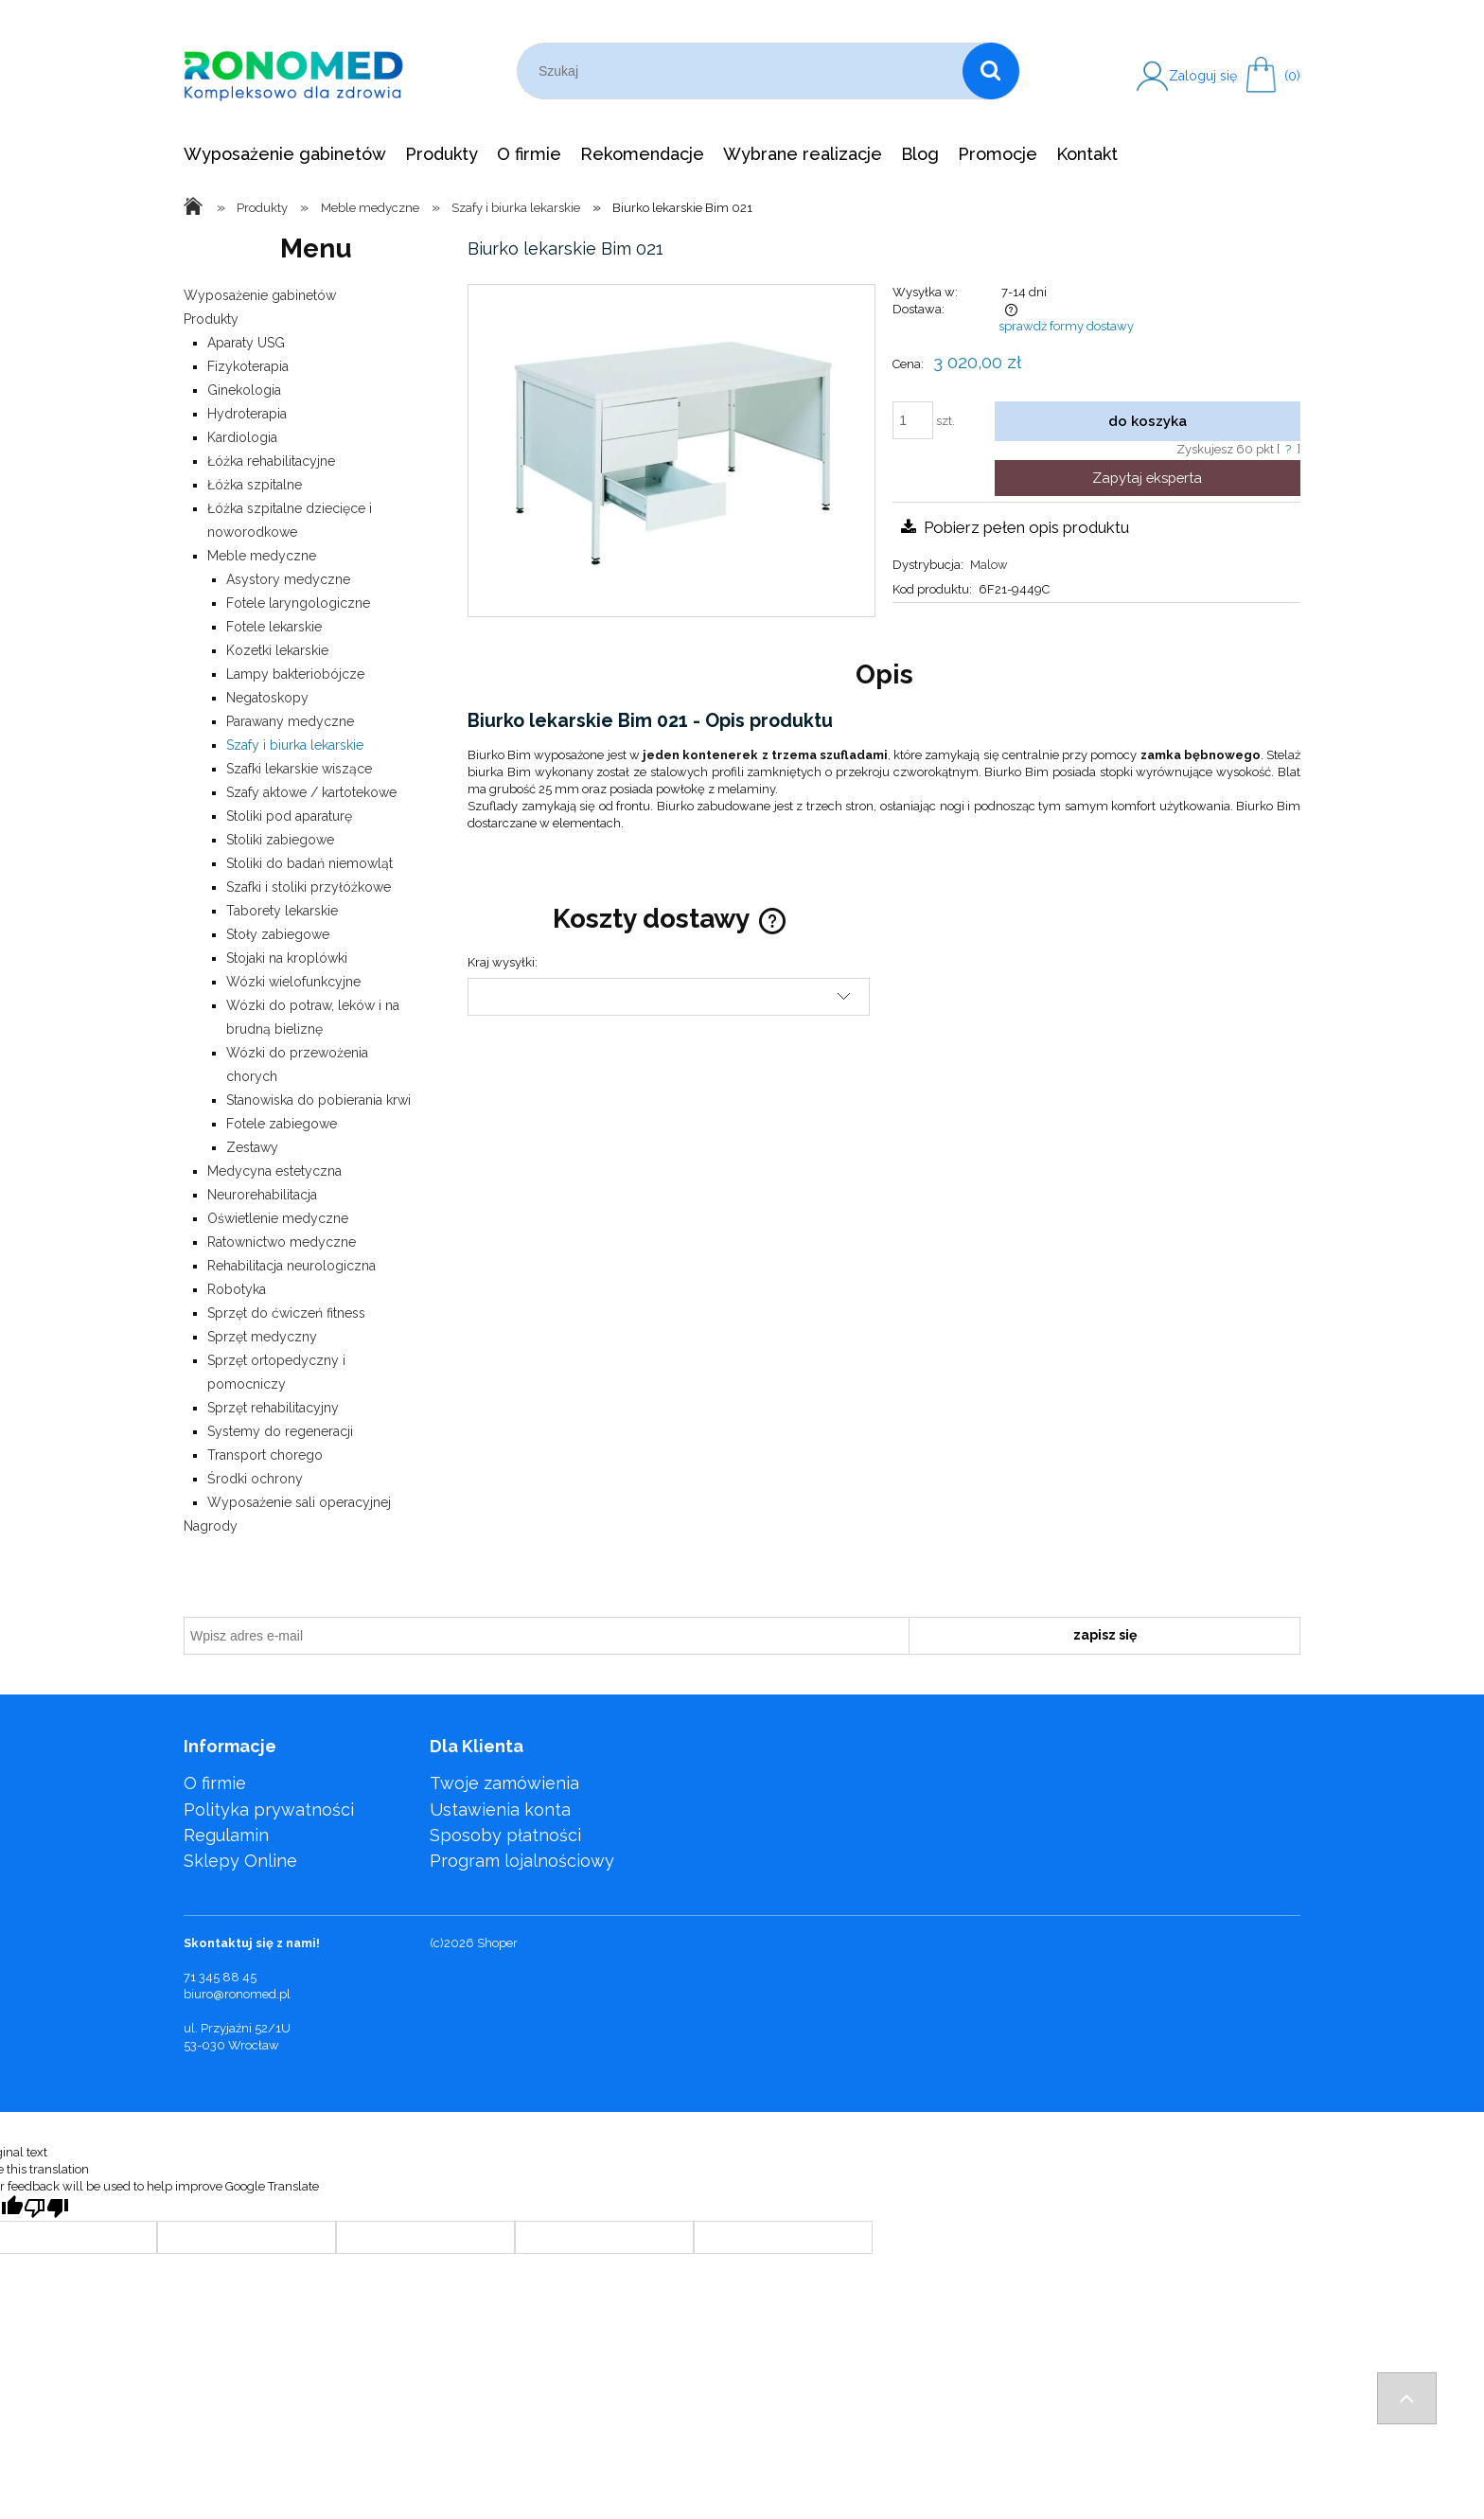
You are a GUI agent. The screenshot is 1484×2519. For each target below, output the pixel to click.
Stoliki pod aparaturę (289, 816)
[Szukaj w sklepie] (743, 71)
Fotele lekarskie (274, 626)
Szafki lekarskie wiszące (299, 768)
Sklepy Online (240, 1861)
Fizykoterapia (248, 366)
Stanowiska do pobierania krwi (318, 1100)
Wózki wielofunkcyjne (293, 981)
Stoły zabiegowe (277, 934)
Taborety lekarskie (282, 910)
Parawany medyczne (290, 721)
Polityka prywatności (269, 1809)
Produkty (211, 319)
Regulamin (226, 1835)
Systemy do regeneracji (280, 1431)
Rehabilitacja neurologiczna (291, 1265)
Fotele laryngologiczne (298, 603)
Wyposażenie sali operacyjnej (299, 1502)
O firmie (215, 1783)
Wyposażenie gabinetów (260, 295)
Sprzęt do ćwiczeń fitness (286, 1313)
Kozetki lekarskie (277, 650)
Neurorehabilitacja (262, 1194)
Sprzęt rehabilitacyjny (273, 1407)
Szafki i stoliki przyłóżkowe (308, 887)
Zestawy (252, 1147)
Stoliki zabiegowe (280, 839)
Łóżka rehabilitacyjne (271, 461)
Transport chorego (265, 1455)
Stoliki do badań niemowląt (309, 863)
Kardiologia (242, 437)
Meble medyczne (261, 555)
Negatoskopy (267, 697)
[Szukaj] (991, 71)
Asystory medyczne (288, 579)
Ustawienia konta (500, 1809)
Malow (989, 565)
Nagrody (211, 1526)
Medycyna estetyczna (274, 1171)
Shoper (497, 1943)
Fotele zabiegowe (281, 1123)
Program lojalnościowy (522, 1861)
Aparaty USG (246, 342)
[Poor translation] (46, 2208)
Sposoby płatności (505, 1835)
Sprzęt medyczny (262, 1336)
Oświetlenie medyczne (277, 1218)
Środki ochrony (255, 1478)
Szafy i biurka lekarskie (294, 745)
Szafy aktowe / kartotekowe (311, 792)
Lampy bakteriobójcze (295, 674)
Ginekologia (244, 390)
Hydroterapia (247, 413)
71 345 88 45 (220, 1977)
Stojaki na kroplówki (286, 958)
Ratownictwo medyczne (281, 1242)
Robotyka (236, 1289)
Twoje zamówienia (504, 1783)
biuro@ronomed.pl (237, 1994)
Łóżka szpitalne (254, 484)
